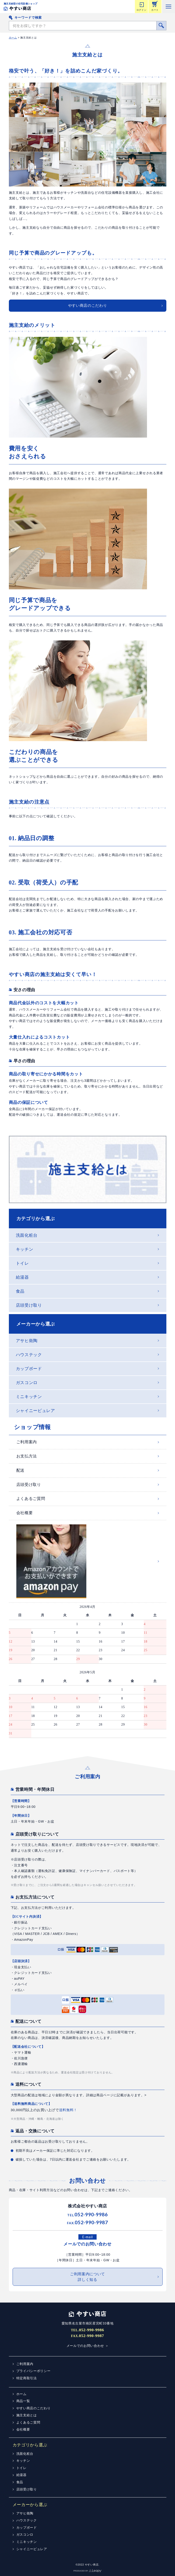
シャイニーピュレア (35, 1410)
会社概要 (24, 1513)
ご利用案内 (26, 1442)
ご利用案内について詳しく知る (87, 2277)
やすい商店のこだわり (87, 305)
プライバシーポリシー (33, 2371)
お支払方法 (26, 1456)
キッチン (24, 1249)
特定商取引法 (26, 2378)
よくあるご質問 (30, 1498)
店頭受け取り (29, 1305)
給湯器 (22, 1277)
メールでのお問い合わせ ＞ (87, 2346)
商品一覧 (23, 2401)
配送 (20, 1470)
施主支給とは (26, 2415)
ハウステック (29, 1354)
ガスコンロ (27, 1382)
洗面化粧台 (27, 1235)
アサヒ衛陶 (27, 1340)
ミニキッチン (29, 1396)
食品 (20, 1291)
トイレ (22, 1263)
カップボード (31, 1368)
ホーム (13, 37)
